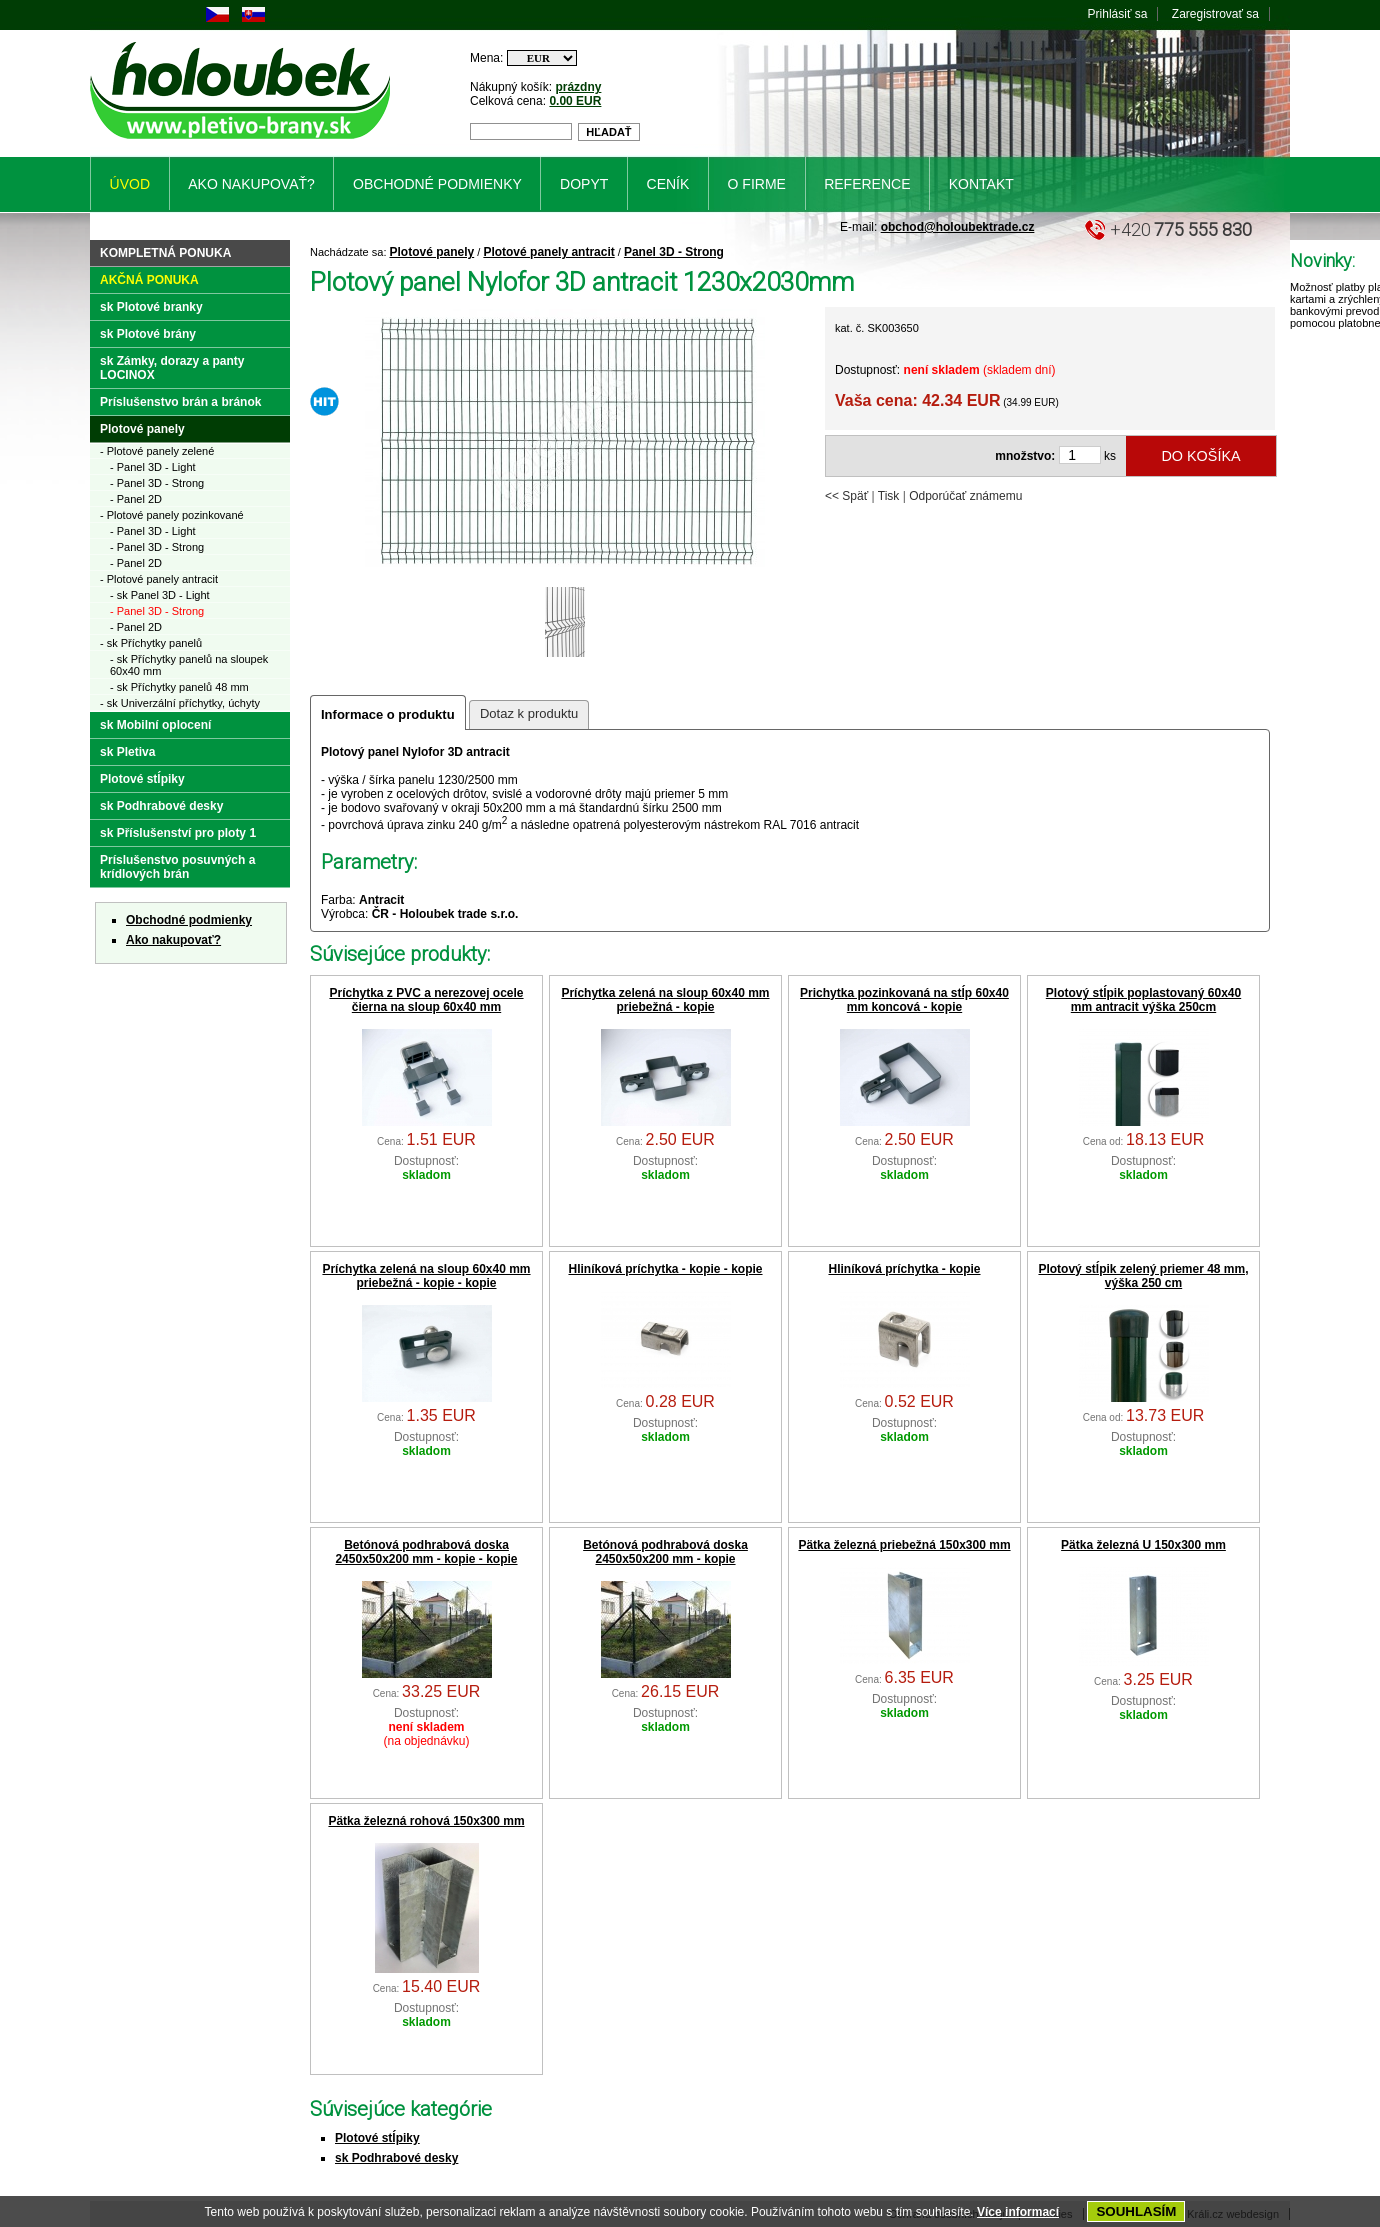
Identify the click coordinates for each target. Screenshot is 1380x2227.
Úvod (130, 184)
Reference (867, 184)
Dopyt (584, 184)
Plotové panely (432, 252)
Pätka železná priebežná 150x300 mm (904, 1545)
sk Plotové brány (148, 334)
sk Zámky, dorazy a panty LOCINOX (172, 368)
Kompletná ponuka (165, 253)
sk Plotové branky (151, 307)
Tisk (889, 496)
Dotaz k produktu (529, 713)
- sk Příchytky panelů (151, 643)
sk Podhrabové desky (396, 2158)
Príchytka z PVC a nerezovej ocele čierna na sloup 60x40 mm (426, 1000)
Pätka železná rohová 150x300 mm (426, 1821)
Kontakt (981, 184)
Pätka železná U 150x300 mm (1143, 1545)
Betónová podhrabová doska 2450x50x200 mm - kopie (665, 1552)
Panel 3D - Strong (674, 252)
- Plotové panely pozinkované (172, 515)
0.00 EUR (575, 101)
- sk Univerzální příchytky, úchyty (180, 703)
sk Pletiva (127, 752)
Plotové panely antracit (548, 252)
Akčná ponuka (149, 280)
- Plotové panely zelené (157, 451)
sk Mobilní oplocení (155, 725)
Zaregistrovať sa (1215, 14)
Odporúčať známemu (965, 496)
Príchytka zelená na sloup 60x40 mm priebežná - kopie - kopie (426, 1276)
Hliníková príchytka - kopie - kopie (665, 1269)
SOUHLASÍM (1136, 2211)
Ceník (668, 184)
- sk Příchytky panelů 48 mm (179, 687)
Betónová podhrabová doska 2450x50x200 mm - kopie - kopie (426, 1552)
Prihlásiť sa (1118, 14)
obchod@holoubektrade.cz (958, 227)
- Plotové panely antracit (159, 579)
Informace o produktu (388, 714)
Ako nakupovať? (173, 940)
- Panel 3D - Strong (157, 483)
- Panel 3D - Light (153, 467)
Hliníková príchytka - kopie (904, 1269)
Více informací (1018, 2212)
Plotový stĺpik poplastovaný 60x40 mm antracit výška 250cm (1143, 1000)
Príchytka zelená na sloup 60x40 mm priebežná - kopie (665, 1000)
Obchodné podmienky (189, 920)
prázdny (578, 87)
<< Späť (846, 496)
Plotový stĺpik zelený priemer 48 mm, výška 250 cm (1143, 1276)
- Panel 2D (136, 499)
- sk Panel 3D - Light (160, 595)
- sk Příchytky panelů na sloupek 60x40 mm (189, 665)
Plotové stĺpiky (377, 2138)
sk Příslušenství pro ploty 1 (178, 833)
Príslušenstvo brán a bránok (180, 402)
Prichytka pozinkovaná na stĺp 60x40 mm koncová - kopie (904, 1000)
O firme (757, 184)
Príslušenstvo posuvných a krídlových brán (177, 867)
